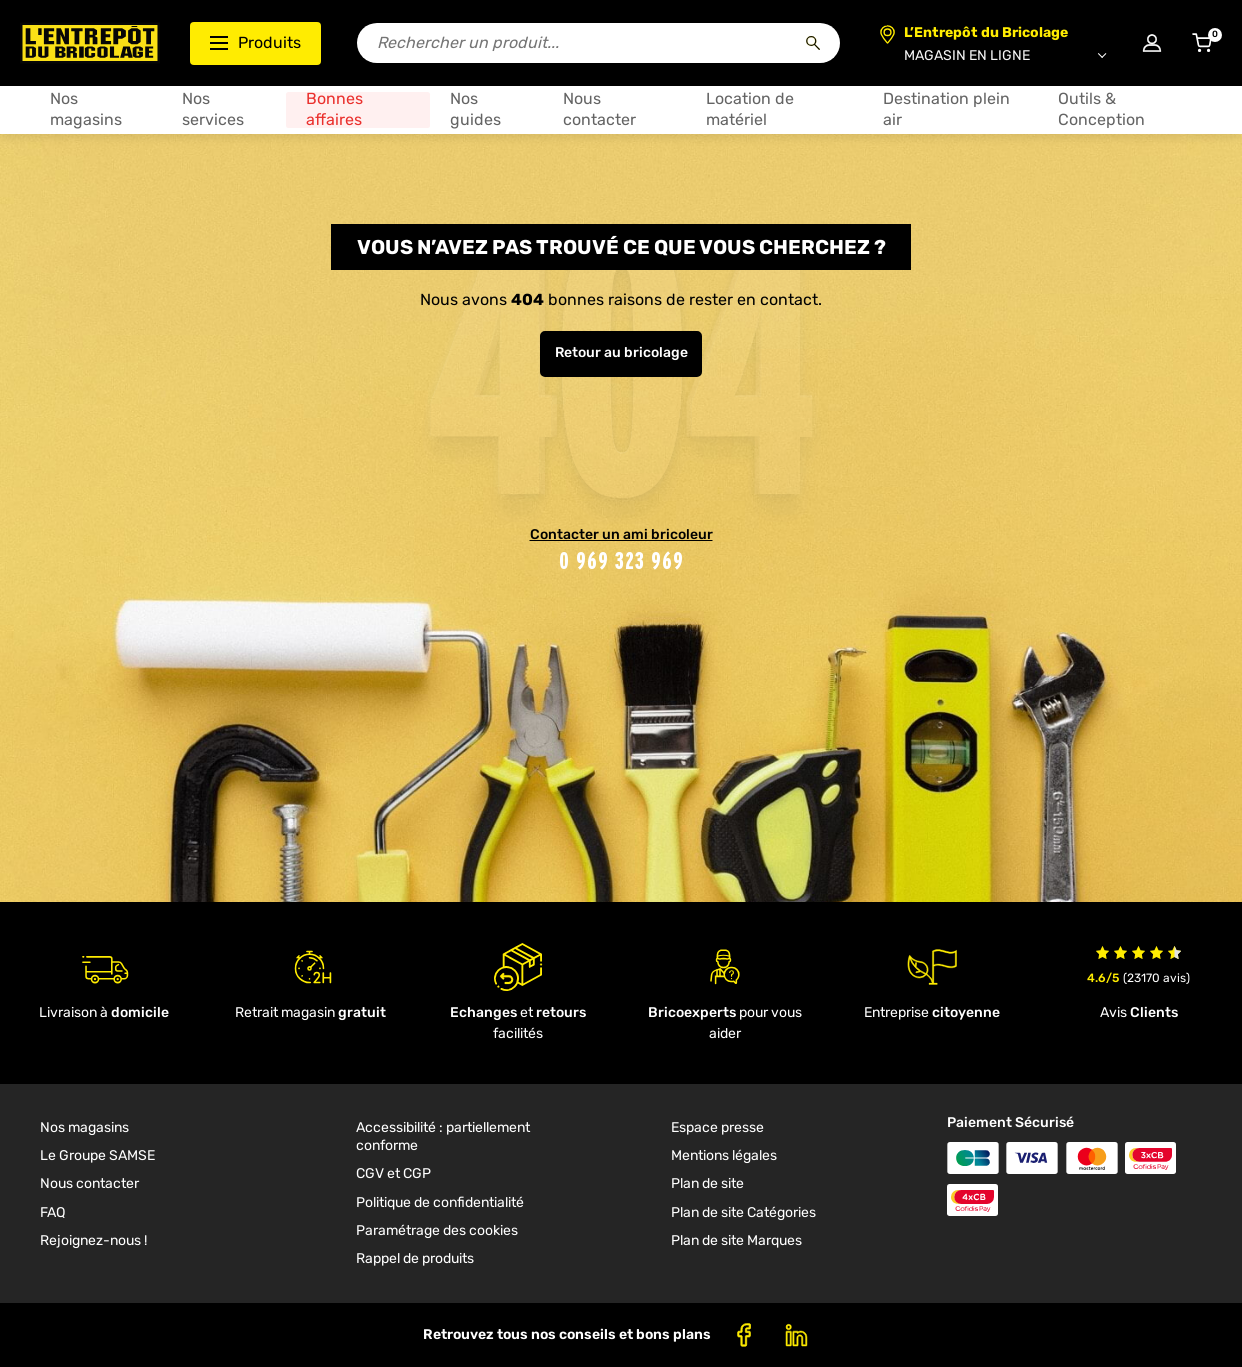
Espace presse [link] (717, 1127)
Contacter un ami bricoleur (621, 534)
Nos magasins (86, 109)
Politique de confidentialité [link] (440, 1202)
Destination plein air (946, 109)
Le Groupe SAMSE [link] (97, 1155)
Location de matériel (750, 109)
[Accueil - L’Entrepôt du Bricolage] (90, 43)
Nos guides (475, 109)
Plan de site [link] (707, 1183)
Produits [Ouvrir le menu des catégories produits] (255, 42)
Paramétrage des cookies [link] (437, 1230)
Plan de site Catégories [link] (743, 1212)
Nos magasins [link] (84, 1127)
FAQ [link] (52, 1212)
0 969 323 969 (621, 560)
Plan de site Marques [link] (736, 1240)
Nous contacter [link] (89, 1183)
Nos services (213, 109)
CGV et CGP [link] (393, 1173)
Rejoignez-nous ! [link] (93, 1240)
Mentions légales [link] (724, 1155)
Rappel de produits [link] (415, 1258)
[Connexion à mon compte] (1152, 43)
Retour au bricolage (621, 352)
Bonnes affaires (334, 109)
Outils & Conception (1101, 109)
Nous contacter (599, 109)
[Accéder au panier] (1202, 43)
